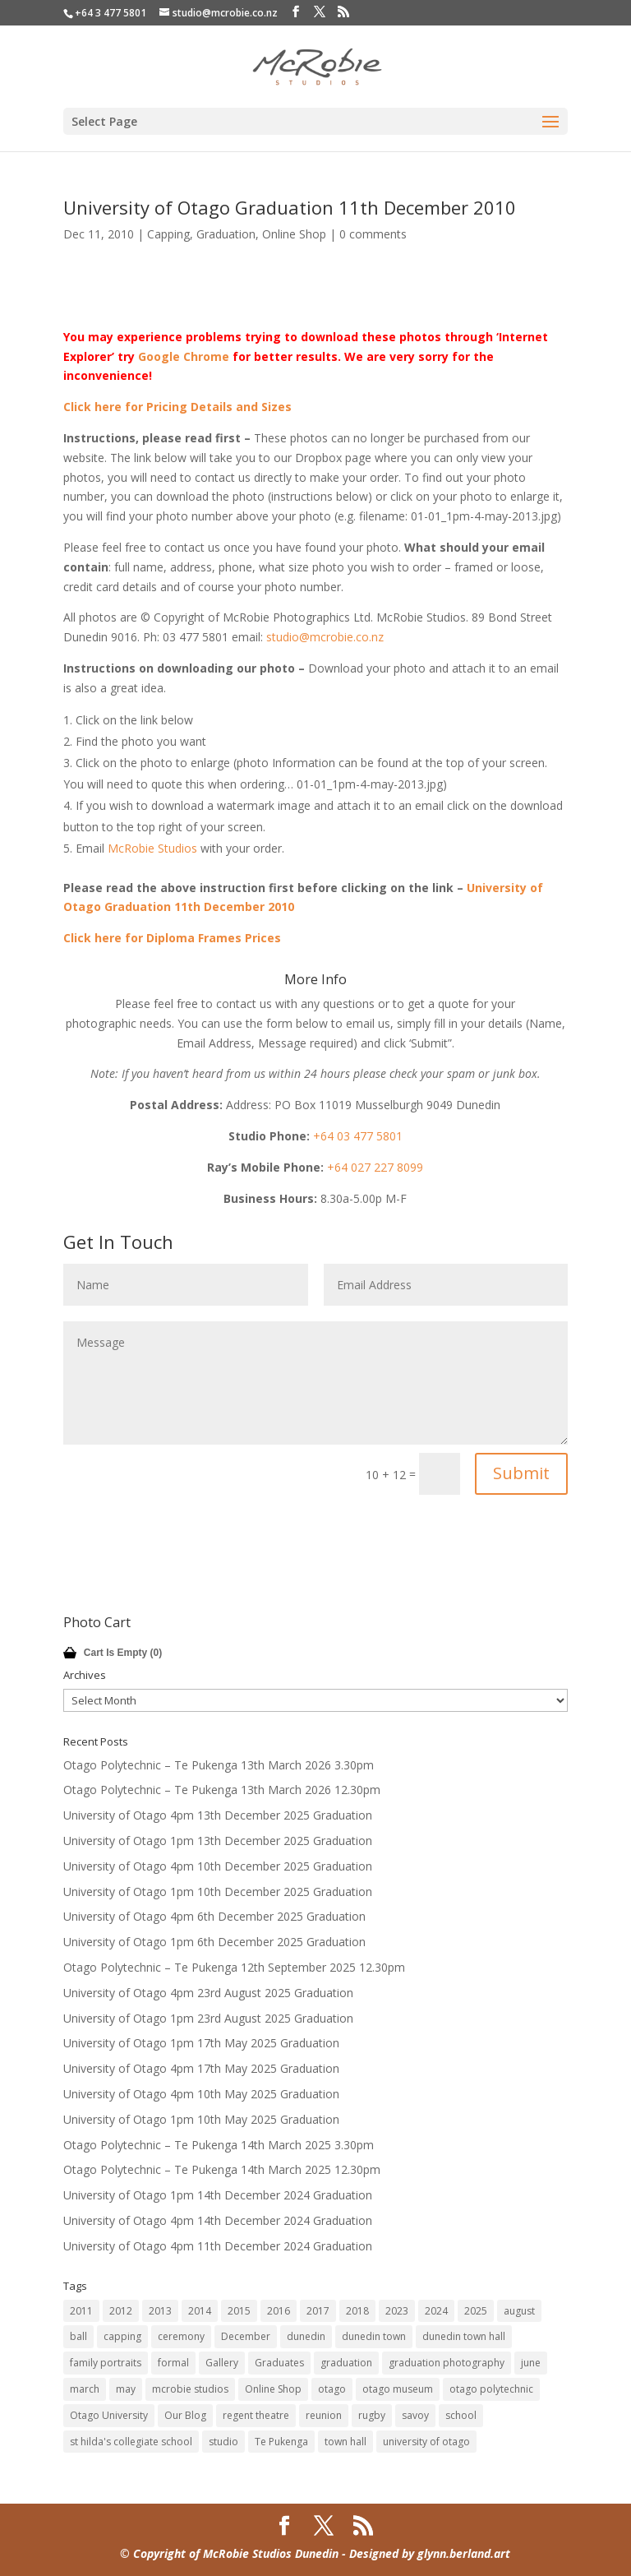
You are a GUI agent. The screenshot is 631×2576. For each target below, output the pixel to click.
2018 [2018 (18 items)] (357, 2311)
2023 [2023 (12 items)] (396, 2311)
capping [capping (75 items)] (122, 2336)
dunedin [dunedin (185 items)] (306, 2336)
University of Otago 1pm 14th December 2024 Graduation (217, 2195)
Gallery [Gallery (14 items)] (221, 2363)
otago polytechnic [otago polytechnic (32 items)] (491, 2389)
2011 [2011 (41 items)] (81, 2311)
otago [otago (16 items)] (332, 2389)
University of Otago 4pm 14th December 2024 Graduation (217, 2220)
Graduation (226, 234)
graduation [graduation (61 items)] (346, 2363)
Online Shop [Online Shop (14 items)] (273, 2389)
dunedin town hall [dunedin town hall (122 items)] (463, 2336)
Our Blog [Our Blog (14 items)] (185, 2415)
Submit (521, 1473)
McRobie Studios (152, 848)
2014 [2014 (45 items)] (199, 2311)
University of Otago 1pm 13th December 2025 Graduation (217, 1840)
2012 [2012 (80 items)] (120, 2311)
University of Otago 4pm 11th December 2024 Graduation (217, 2246)
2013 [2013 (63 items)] (160, 2311)
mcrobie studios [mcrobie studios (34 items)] (190, 2389)
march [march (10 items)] (84, 2389)
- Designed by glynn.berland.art (424, 2553)
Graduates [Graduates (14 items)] (279, 2363)
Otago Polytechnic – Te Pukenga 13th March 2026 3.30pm (218, 1765)
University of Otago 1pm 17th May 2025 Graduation (201, 2043)
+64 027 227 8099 (375, 1167)
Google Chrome (183, 356)
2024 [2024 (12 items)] (436, 2311)
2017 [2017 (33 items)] (317, 2311)
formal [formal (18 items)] (173, 2363)
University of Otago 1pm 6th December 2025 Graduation (214, 1941)
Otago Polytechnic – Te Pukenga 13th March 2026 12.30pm (221, 1789)
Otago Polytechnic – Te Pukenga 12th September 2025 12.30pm (234, 1967)
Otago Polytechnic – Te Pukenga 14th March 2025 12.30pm (221, 2169)
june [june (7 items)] (531, 2363)
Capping (168, 234)
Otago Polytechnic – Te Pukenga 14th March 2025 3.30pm (218, 2145)
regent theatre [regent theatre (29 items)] (256, 2415)
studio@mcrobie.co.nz (325, 637)
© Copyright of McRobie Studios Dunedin (229, 2553)
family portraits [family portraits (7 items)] (105, 2363)
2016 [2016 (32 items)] (278, 2311)
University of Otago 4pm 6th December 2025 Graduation (214, 1916)
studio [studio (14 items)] (223, 2442)
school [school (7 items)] (461, 2415)
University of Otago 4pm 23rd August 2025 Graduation (208, 1992)
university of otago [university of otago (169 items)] (426, 2442)
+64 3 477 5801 (110, 13)
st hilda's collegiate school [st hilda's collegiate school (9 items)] (131, 2442)
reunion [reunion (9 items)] (324, 2415)
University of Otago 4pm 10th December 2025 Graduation (217, 1866)
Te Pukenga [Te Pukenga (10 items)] (281, 2442)
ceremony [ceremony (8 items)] (181, 2336)
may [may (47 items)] (126, 2389)
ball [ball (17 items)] (78, 2336)
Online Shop (294, 234)
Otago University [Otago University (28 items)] (109, 2415)
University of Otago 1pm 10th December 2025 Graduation (217, 1891)
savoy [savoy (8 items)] (415, 2415)
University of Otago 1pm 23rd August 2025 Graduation (208, 2018)
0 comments (373, 234)
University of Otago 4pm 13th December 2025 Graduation (217, 1815)
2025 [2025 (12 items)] (475, 2311)
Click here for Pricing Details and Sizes (177, 406)
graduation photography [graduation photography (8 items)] (446, 2363)
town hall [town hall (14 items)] (345, 2442)
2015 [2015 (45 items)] (239, 2311)
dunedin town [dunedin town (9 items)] (374, 2336)
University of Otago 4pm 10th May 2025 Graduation (201, 2094)
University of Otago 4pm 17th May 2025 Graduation (201, 2068)
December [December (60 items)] (245, 2336)
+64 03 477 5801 (358, 1136)
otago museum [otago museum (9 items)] (397, 2389)
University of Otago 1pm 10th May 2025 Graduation (201, 2119)
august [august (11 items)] (519, 2311)
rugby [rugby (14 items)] (371, 2415)
